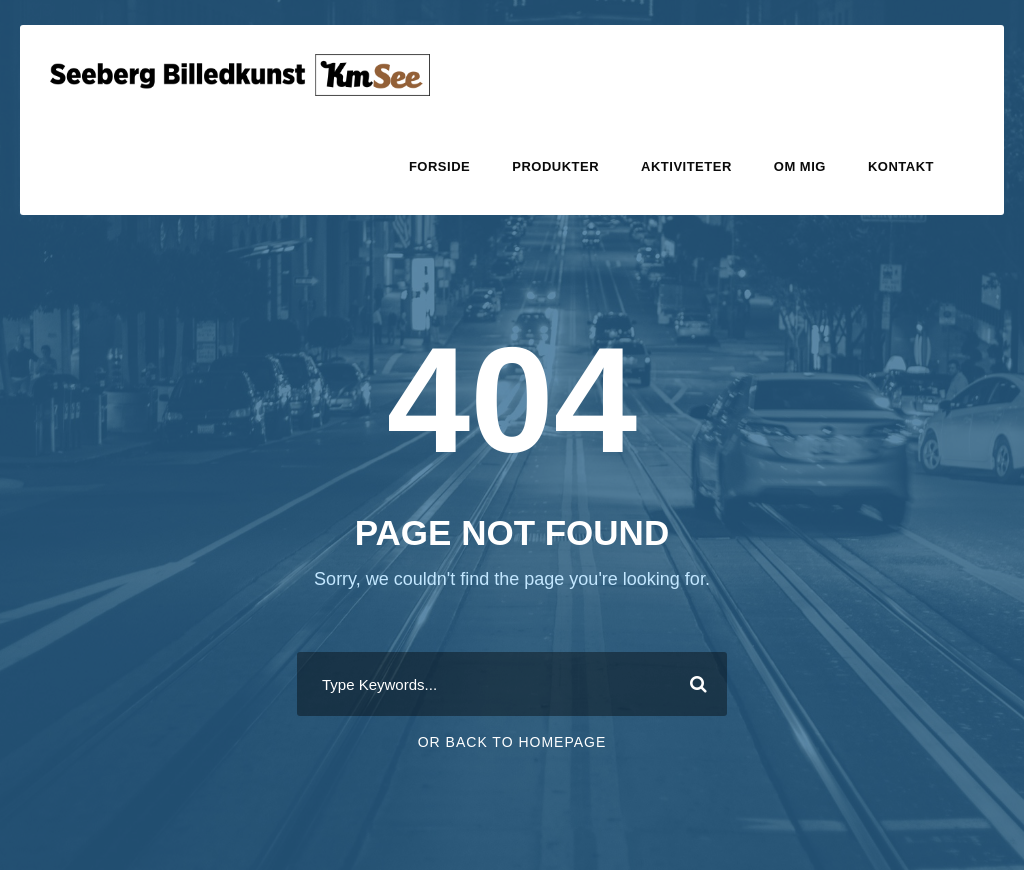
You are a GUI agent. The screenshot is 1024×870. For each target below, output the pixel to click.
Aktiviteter (686, 166)
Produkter (555, 166)
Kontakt (901, 166)
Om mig (800, 166)
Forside (439, 166)
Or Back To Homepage (512, 742)
